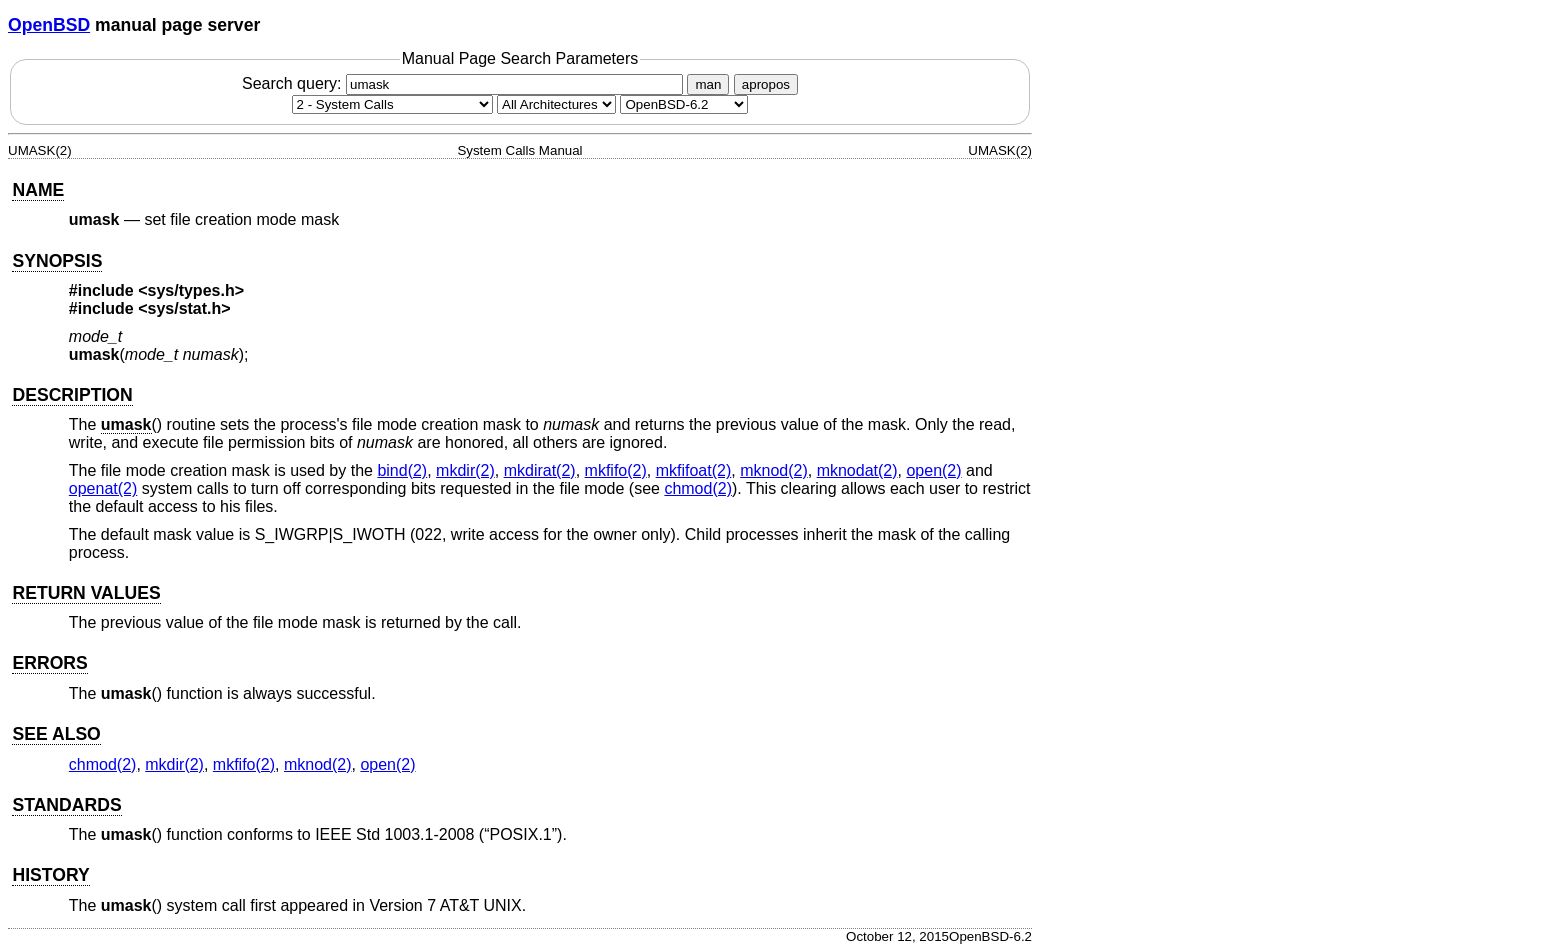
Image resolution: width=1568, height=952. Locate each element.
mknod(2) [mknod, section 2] (774, 470)
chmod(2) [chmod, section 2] (698, 488)
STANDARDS (66, 805)
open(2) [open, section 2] (933, 470)
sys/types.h (191, 290)
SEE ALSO (56, 734)
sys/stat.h (185, 308)
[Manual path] (684, 104)
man (708, 84)
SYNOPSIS (57, 261)
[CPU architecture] (556, 104)
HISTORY (50, 875)
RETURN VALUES (86, 593)
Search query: (465, 83)
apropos (766, 84)
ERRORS (49, 663)
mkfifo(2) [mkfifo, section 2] (616, 470)
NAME (38, 190)
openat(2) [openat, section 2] (103, 488)
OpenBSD (49, 25)
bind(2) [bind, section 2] (402, 470)
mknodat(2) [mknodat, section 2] (857, 470)
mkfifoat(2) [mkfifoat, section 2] (694, 470)
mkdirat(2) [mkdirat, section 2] (540, 470)
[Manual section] (392, 104)
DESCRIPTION (72, 395)
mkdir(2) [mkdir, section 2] (465, 470)
